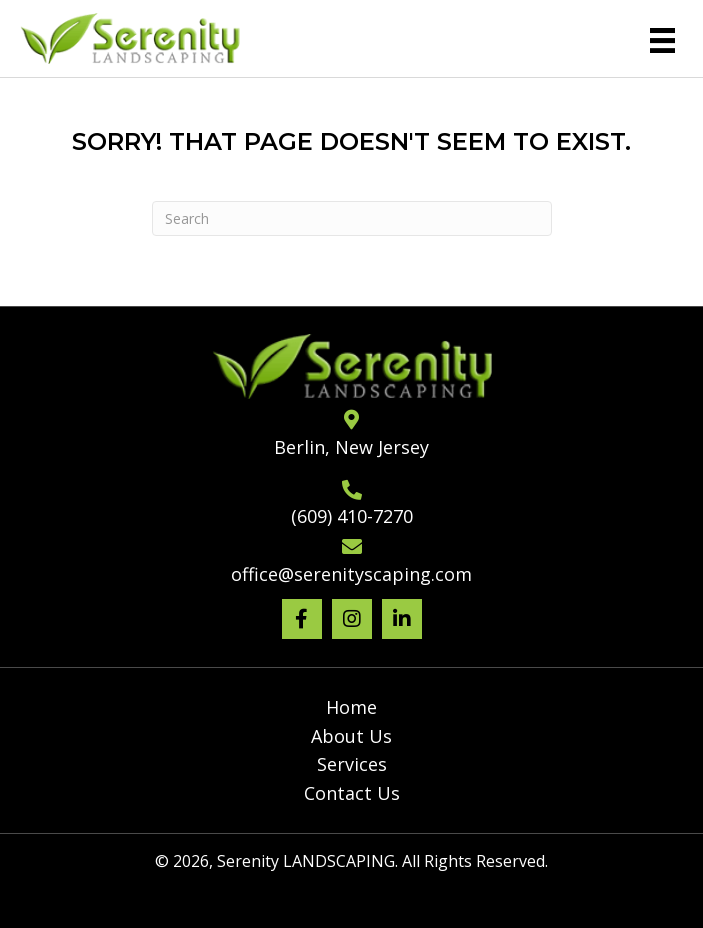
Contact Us (352, 793)
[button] (302, 619)
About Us (351, 736)
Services (352, 764)
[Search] (352, 218)
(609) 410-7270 (352, 516)
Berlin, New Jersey (351, 447)
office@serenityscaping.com (351, 574)
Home (351, 707)
